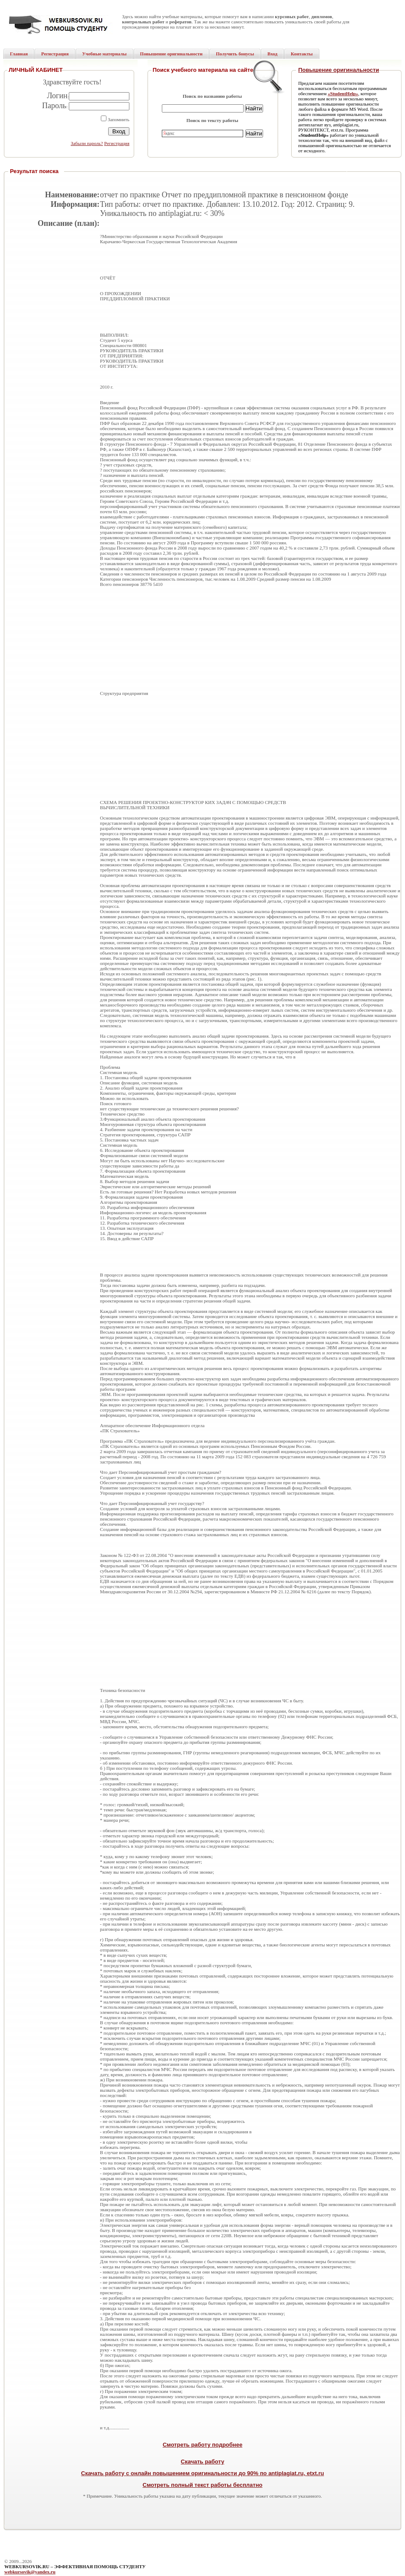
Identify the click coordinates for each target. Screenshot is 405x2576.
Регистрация (116, 143)
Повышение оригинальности (338, 70)
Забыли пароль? (87, 143)
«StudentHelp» (343, 93)
